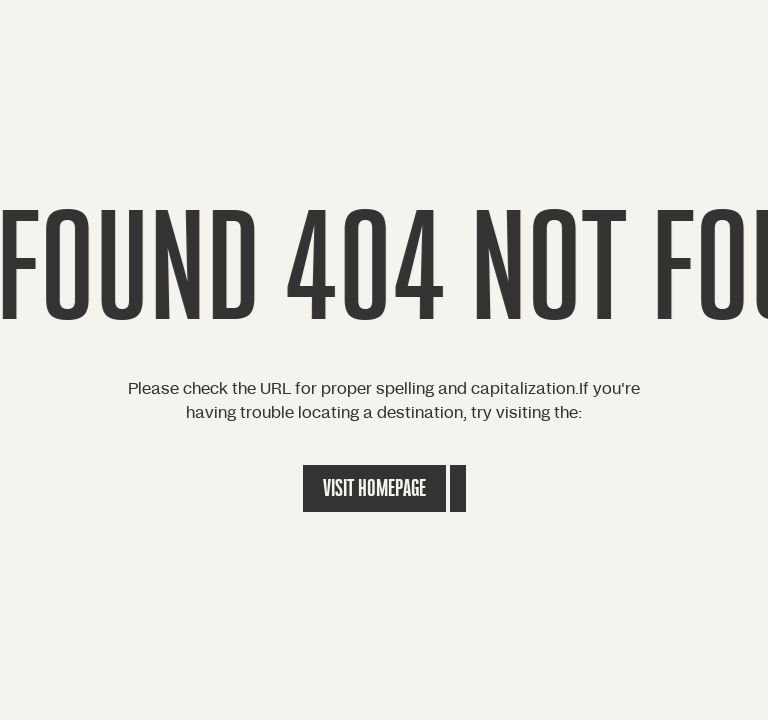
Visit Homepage (374, 488)
